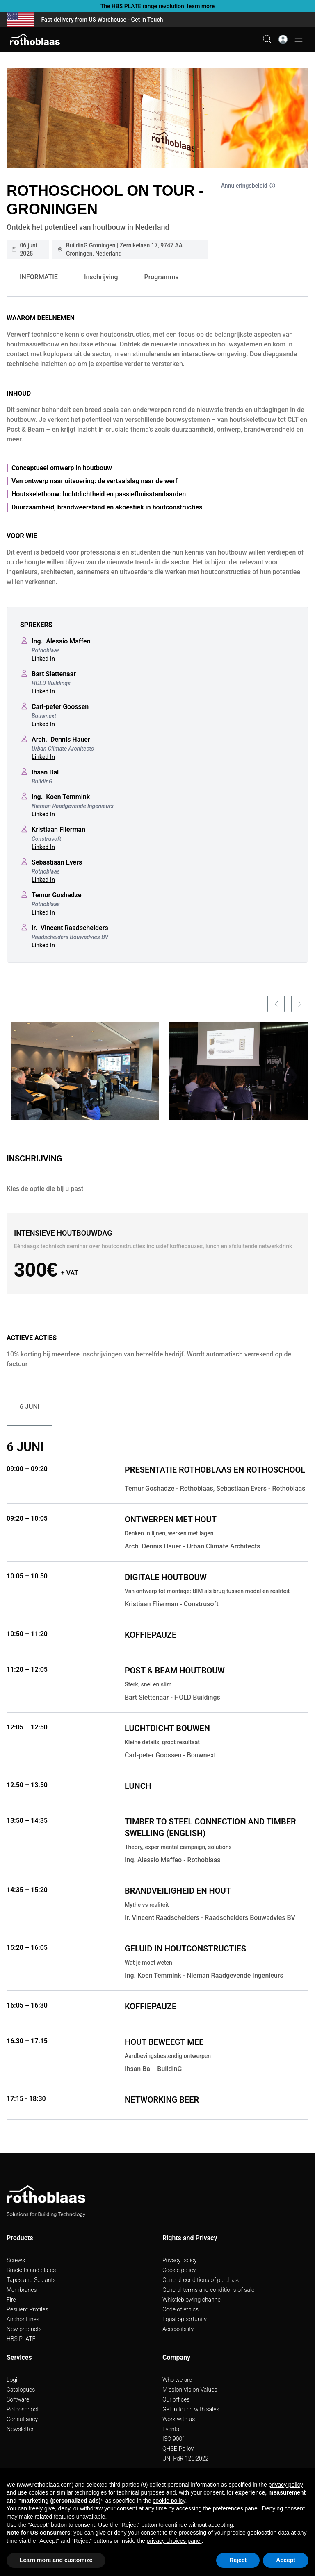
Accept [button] (285, 2560)
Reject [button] (238, 2560)
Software (18, 2399)
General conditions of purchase (201, 2280)
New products (24, 2329)
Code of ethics (180, 2309)
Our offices (175, 2399)
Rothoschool (23, 2409)
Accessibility (178, 2329)
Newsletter (20, 2429)
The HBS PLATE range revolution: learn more (157, 6)
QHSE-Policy (178, 2448)
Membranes (22, 2289)
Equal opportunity (184, 2319)
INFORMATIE (39, 277)
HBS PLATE (21, 2339)
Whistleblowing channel (192, 2299)
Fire (11, 2299)
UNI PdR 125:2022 (185, 2458)
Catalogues (21, 2389)
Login (14, 2380)
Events (170, 2429)
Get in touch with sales (190, 2409)
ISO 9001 (173, 2439)
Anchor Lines (23, 2319)
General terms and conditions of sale (208, 2289)
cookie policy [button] (169, 2500)
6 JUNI (29, 1406)
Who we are (177, 2380)
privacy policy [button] (286, 2484)
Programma (161, 277)
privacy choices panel (174, 2541)
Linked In (43, 658)
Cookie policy (179, 2270)
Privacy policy (179, 2260)
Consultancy (22, 2419)
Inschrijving (101, 277)
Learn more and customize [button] (56, 2560)
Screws (16, 2260)
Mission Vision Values (189, 2389)
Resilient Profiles (27, 2309)
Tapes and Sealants (31, 2280)
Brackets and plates (31, 2270)
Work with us (178, 2419)
